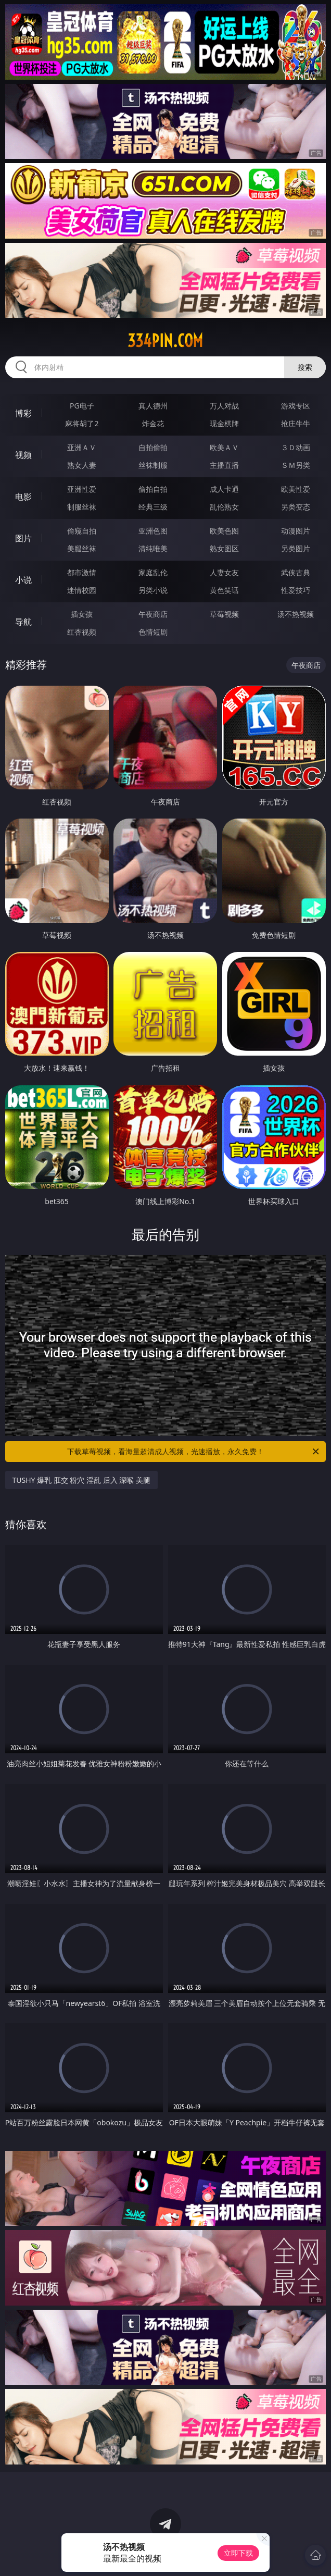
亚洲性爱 (81, 489)
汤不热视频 (295, 614)
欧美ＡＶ (224, 447)
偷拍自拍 (153, 489)
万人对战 (224, 406)
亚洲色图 (153, 531)
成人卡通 (224, 489)
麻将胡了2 (81, 423)
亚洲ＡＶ (81, 447)
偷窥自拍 (81, 531)
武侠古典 (295, 572)
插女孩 (82, 614)
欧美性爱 (295, 489)
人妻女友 (224, 572)
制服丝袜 (81, 507)
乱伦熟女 (224, 507)
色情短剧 (153, 632)
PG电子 (82, 406)
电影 (23, 496)
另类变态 (295, 507)
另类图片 (295, 548)
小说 (23, 580)
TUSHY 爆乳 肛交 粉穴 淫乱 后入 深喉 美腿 (81, 1480)
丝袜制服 (153, 465)
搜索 (305, 367)
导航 (23, 621)
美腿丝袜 (81, 548)
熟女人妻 (81, 465)
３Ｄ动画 (295, 447)
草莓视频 (224, 614)
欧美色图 (224, 531)
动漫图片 (295, 531)
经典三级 (153, 507)
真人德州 (153, 406)
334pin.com (165, 340)
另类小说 (153, 590)
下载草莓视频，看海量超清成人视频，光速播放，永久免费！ (194, 1451)
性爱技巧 (295, 590)
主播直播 (224, 465)
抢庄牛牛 (295, 423)
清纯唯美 (153, 548)
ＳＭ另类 (295, 465)
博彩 (23, 413)
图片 (23, 538)
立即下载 (238, 2553)
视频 (23, 455)
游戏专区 (295, 406)
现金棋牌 (224, 423)
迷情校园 (81, 590)
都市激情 (81, 572)
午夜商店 (153, 614)
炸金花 (153, 423)
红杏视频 (81, 632)
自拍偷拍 (153, 447)
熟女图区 (224, 548)
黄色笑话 (224, 590)
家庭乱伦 (153, 572)
